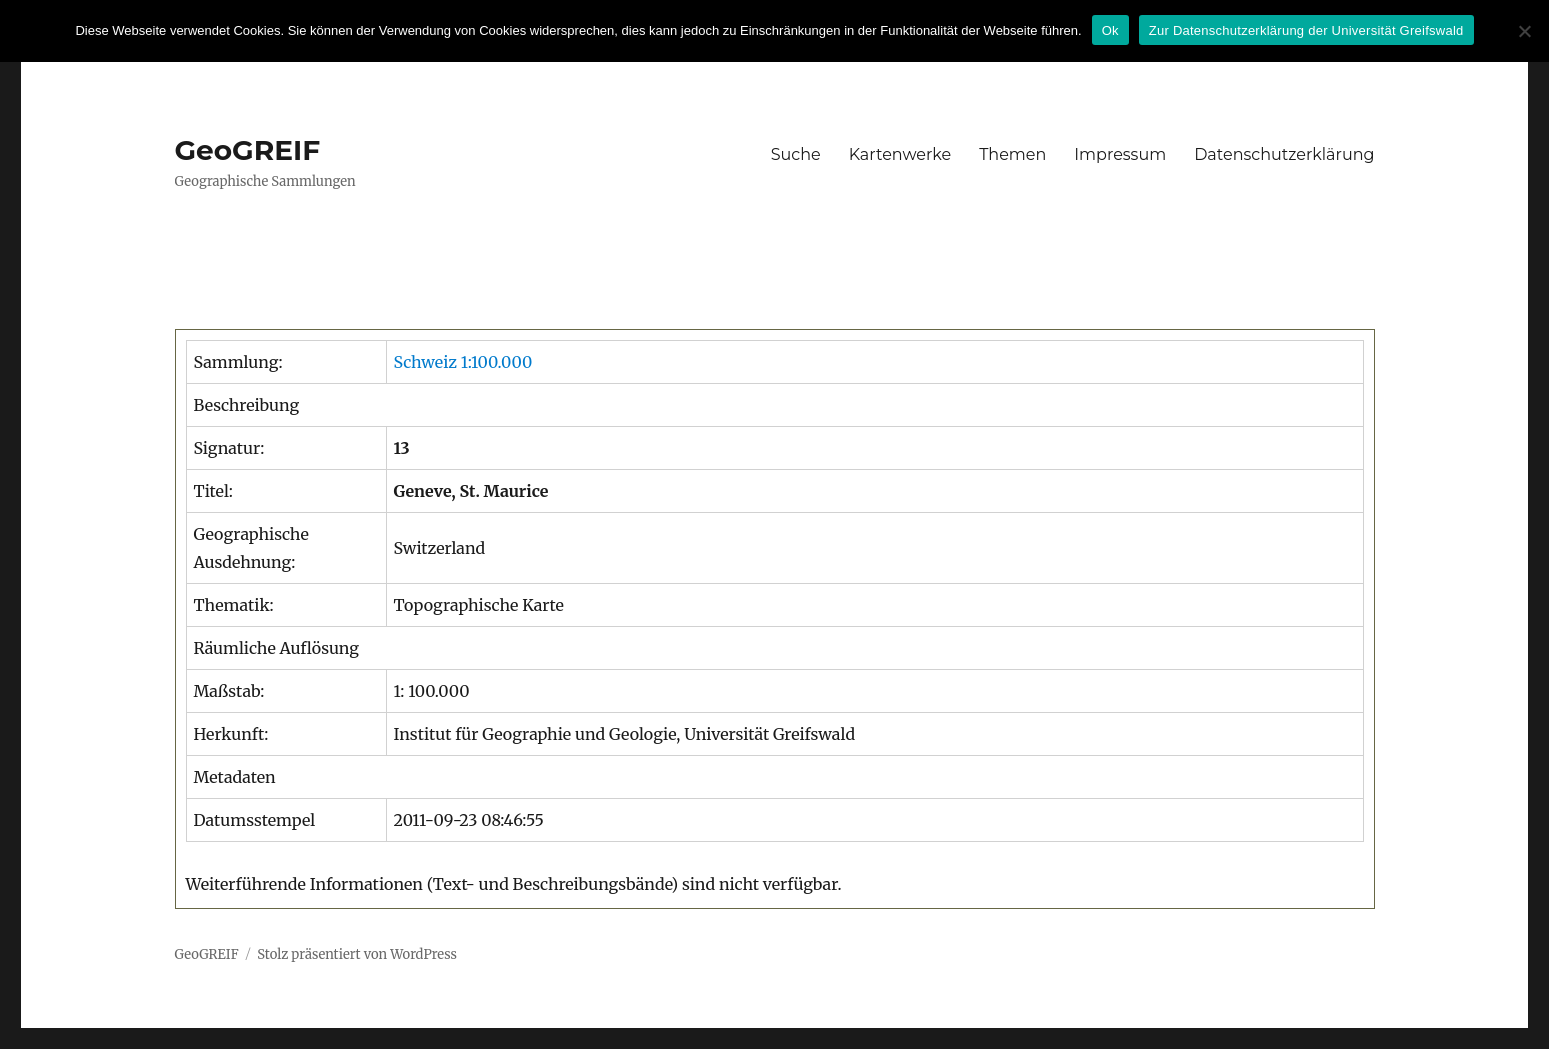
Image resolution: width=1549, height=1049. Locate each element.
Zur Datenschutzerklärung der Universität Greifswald (1306, 30)
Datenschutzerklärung (1284, 154)
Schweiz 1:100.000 (463, 362)
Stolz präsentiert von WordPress (357, 954)
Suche (796, 154)
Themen (1012, 154)
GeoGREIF (248, 150)
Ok (1110, 30)
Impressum (1120, 154)
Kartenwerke (900, 154)
